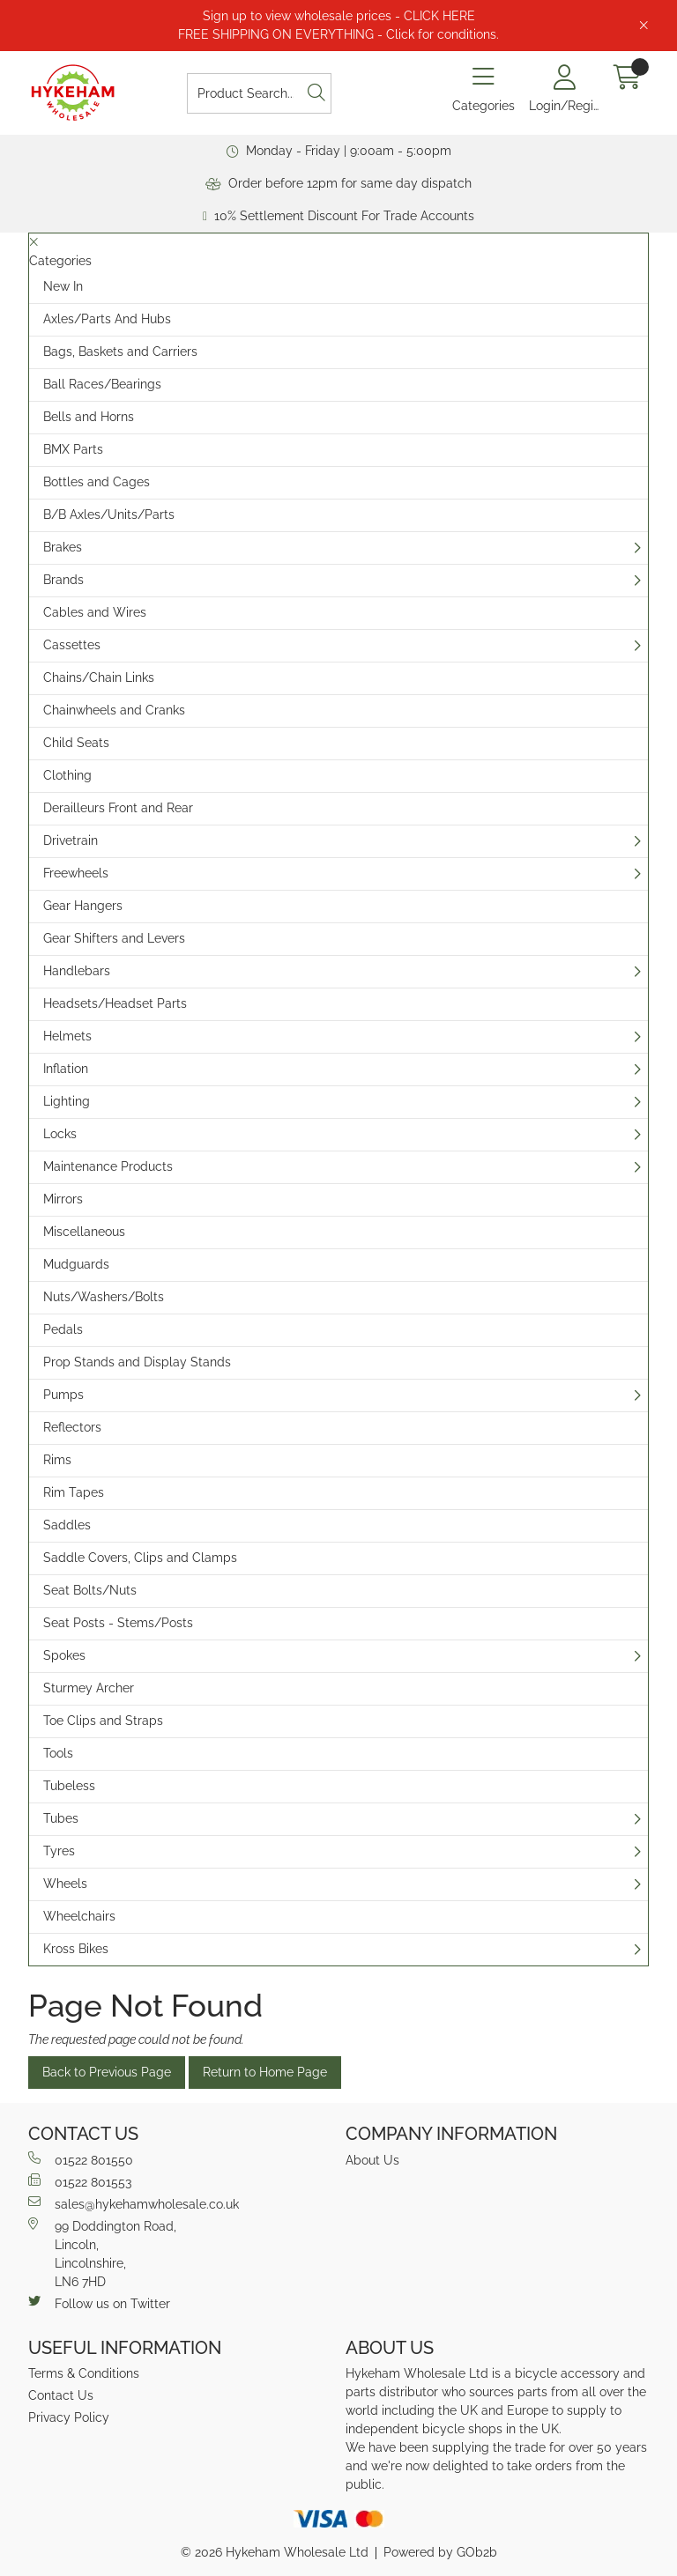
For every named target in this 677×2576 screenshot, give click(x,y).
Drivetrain (70, 840)
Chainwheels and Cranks (114, 710)
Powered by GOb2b (440, 2552)
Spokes (64, 1655)
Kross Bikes (75, 1949)
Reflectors (72, 1427)
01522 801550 (80, 2159)
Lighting (66, 1101)
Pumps (63, 1395)
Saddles (67, 1525)
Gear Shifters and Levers (114, 938)
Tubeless (69, 1786)
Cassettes (71, 645)
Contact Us (60, 2395)
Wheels (65, 1883)
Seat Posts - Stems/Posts (118, 1623)
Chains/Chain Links (98, 677)
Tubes (60, 1818)
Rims (57, 1460)
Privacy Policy (68, 2417)
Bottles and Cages (96, 482)
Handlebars (76, 971)
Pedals (63, 1329)
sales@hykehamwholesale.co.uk (133, 2203)
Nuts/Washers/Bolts (103, 1297)
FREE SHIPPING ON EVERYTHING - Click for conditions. (338, 34)
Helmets (67, 1036)
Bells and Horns (88, 417)
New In (63, 286)
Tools (58, 1753)
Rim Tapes (73, 1492)
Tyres (59, 1851)
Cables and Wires (94, 612)
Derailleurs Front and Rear (118, 808)
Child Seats (76, 743)
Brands (63, 580)
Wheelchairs (79, 1916)
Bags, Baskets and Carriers (120, 351)
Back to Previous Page (106, 2072)
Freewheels (75, 873)
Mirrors (63, 1199)
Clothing (67, 775)
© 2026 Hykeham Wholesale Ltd (274, 2552)
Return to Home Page (265, 2072)
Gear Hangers (83, 906)
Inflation (65, 1069)
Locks (60, 1134)
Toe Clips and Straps (103, 1721)
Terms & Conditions (83, 2373)
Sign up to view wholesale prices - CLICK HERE (339, 16)
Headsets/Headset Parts (115, 1003)
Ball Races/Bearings (102, 384)
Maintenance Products (108, 1166)
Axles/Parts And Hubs (107, 319)
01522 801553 (79, 2181)
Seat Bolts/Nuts (90, 1590)
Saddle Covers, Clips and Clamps (140, 1558)
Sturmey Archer (88, 1688)
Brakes (62, 547)
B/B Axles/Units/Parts (109, 514)
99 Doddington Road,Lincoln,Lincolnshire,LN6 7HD (102, 2253)
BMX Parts (73, 449)
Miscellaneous (84, 1232)
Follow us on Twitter (99, 2303)
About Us (372, 2160)
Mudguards (76, 1264)
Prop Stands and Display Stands (137, 1362)
